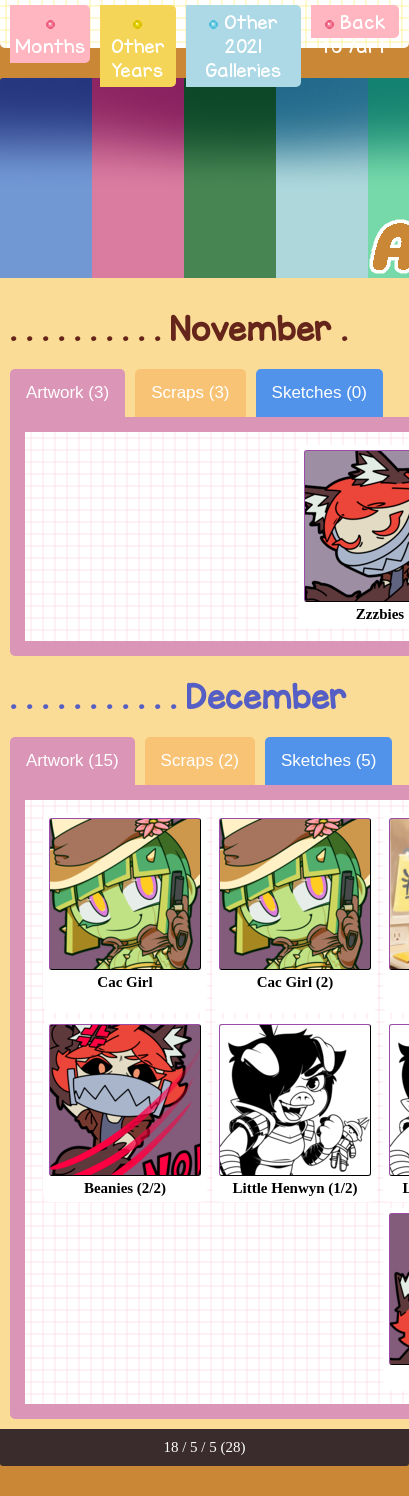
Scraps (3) (190, 392)
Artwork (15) (72, 760)
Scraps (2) (200, 760)
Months (50, 39)
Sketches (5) (328, 760)
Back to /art (355, 34)
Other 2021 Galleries (243, 46)
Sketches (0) (319, 392)
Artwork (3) (67, 392)
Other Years (138, 51)
